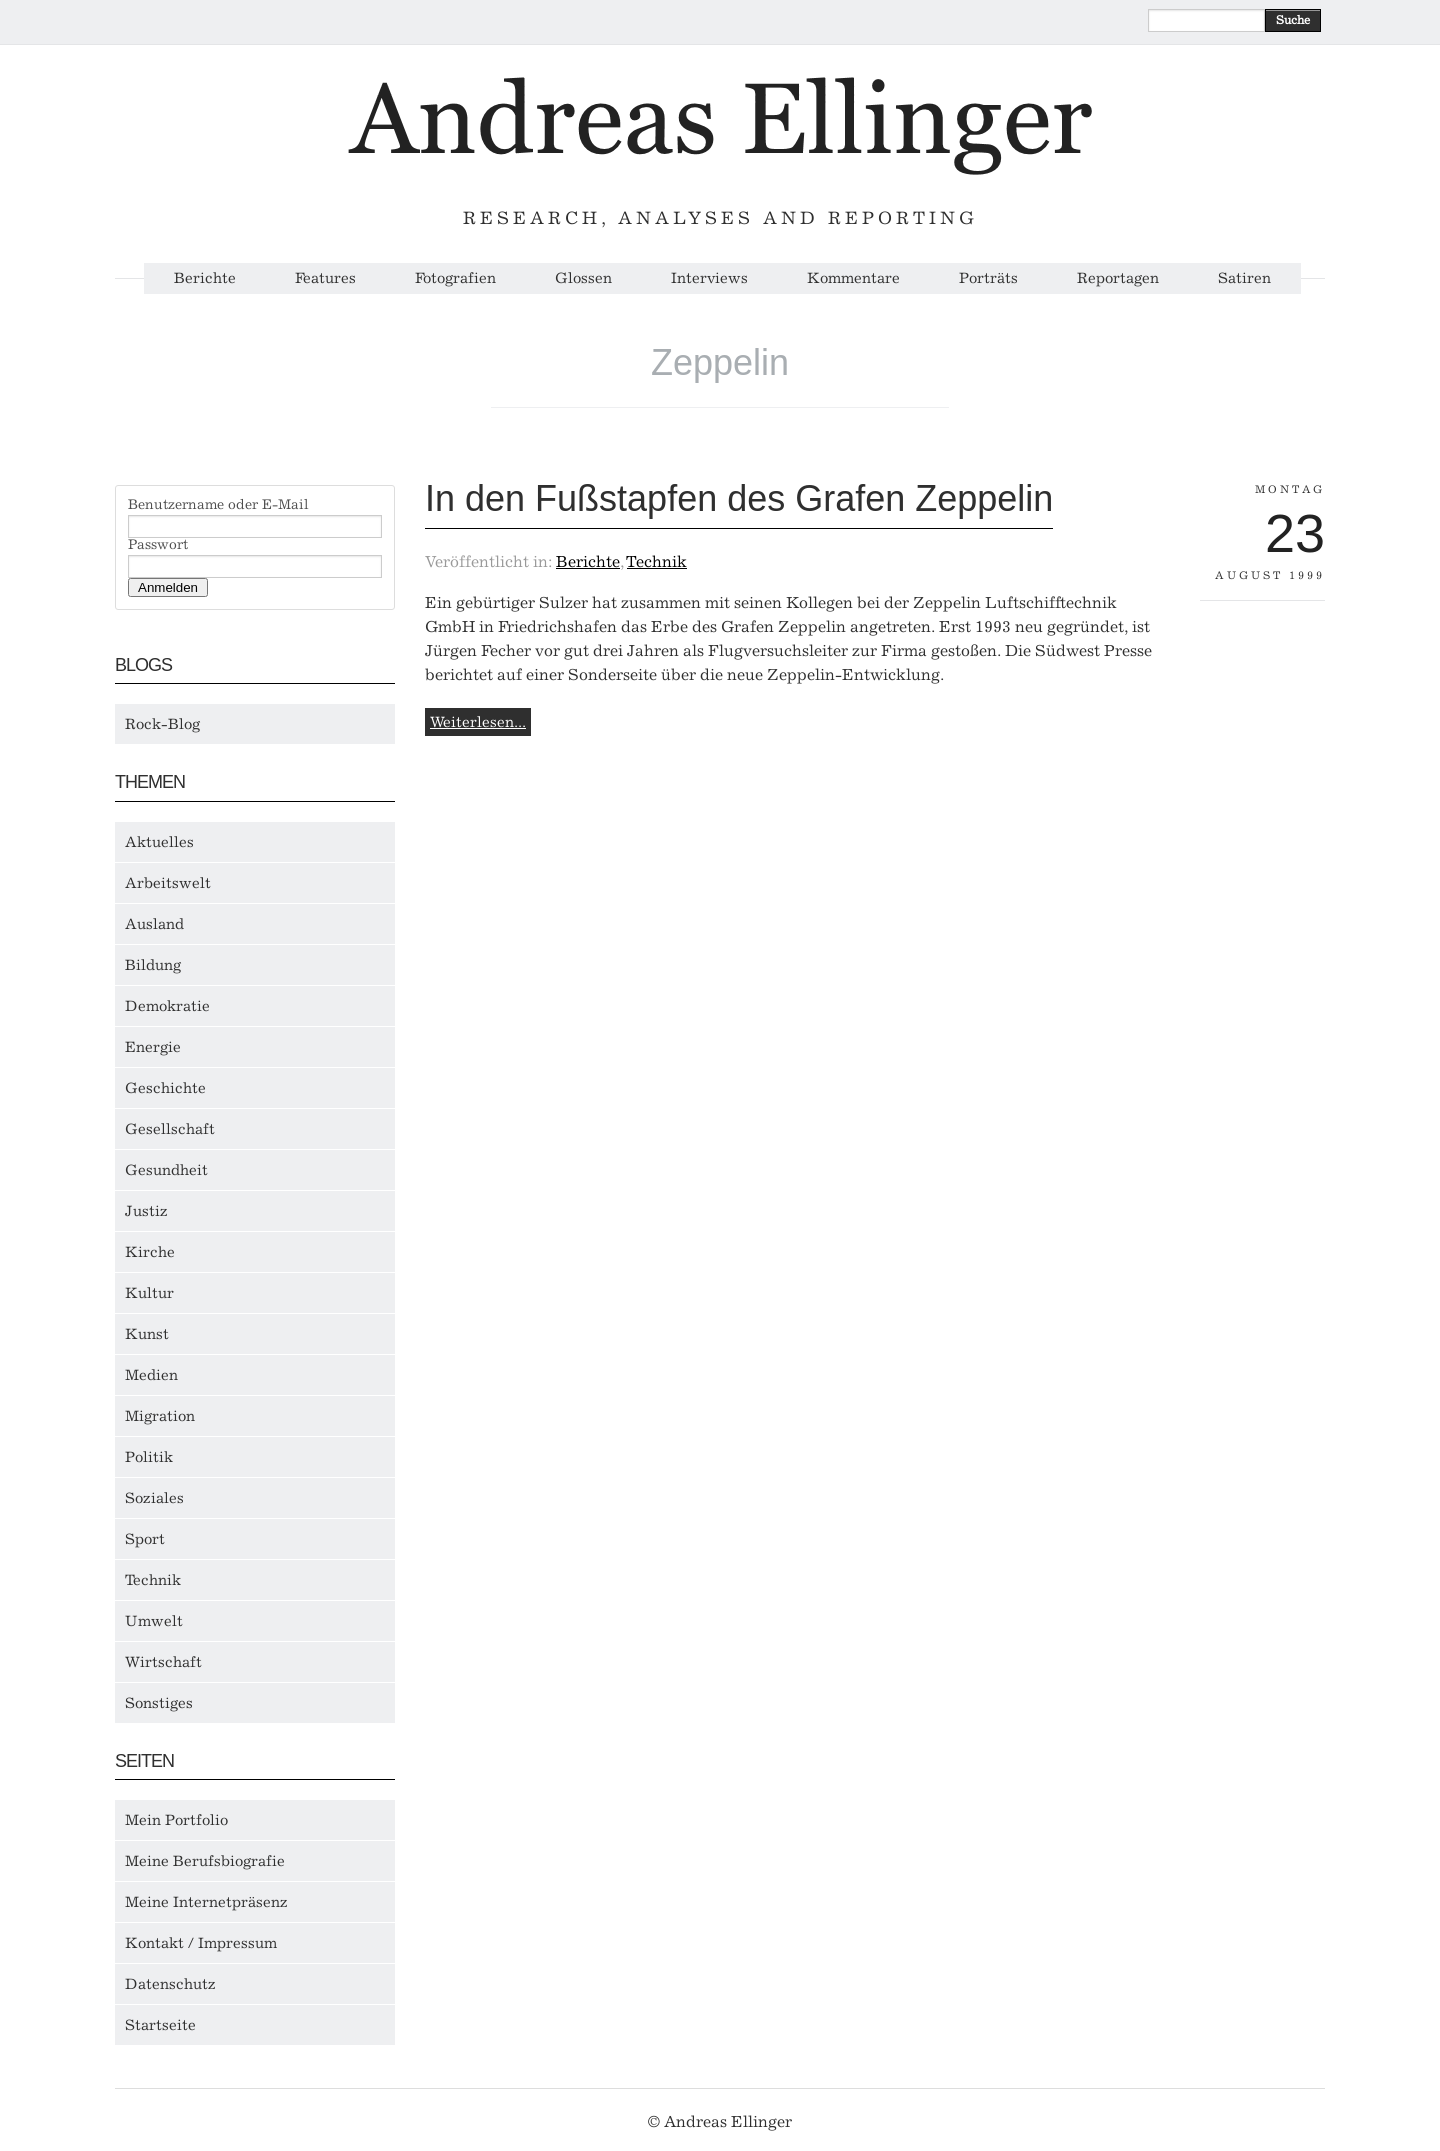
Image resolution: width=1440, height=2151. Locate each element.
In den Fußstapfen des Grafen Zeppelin (739, 498)
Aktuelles (159, 842)
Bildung (153, 965)
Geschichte (165, 1088)
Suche (1293, 20)
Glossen (583, 278)
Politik (149, 1457)
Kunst (147, 1334)
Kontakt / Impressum (201, 1943)
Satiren (1244, 278)
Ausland (154, 924)
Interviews (709, 278)
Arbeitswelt (168, 883)
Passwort (158, 545)
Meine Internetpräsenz (206, 1902)
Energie (153, 1047)
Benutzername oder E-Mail (218, 505)
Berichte (205, 278)
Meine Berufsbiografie (205, 1861)
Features (325, 278)
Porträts (988, 278)
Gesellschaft (170, 1129)
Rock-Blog (162, 724)
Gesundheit (166, 1170)
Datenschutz (170, 1984)
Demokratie (167, 1006)
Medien (151, 1375)
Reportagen (1118, 278)
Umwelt (154, 1621)
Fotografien (455, 278)
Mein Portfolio (176, 1820)
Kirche (150, 1252)
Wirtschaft (163, 1662)
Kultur (149, 1293)
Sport (145, 1539)
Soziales (154, 1498)
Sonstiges (159, 1703)
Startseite (160, 2025)
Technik (153, 1580)
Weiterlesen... (478, 722)
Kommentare (853, 278)
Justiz (146, 1211)
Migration (160, 1416)
